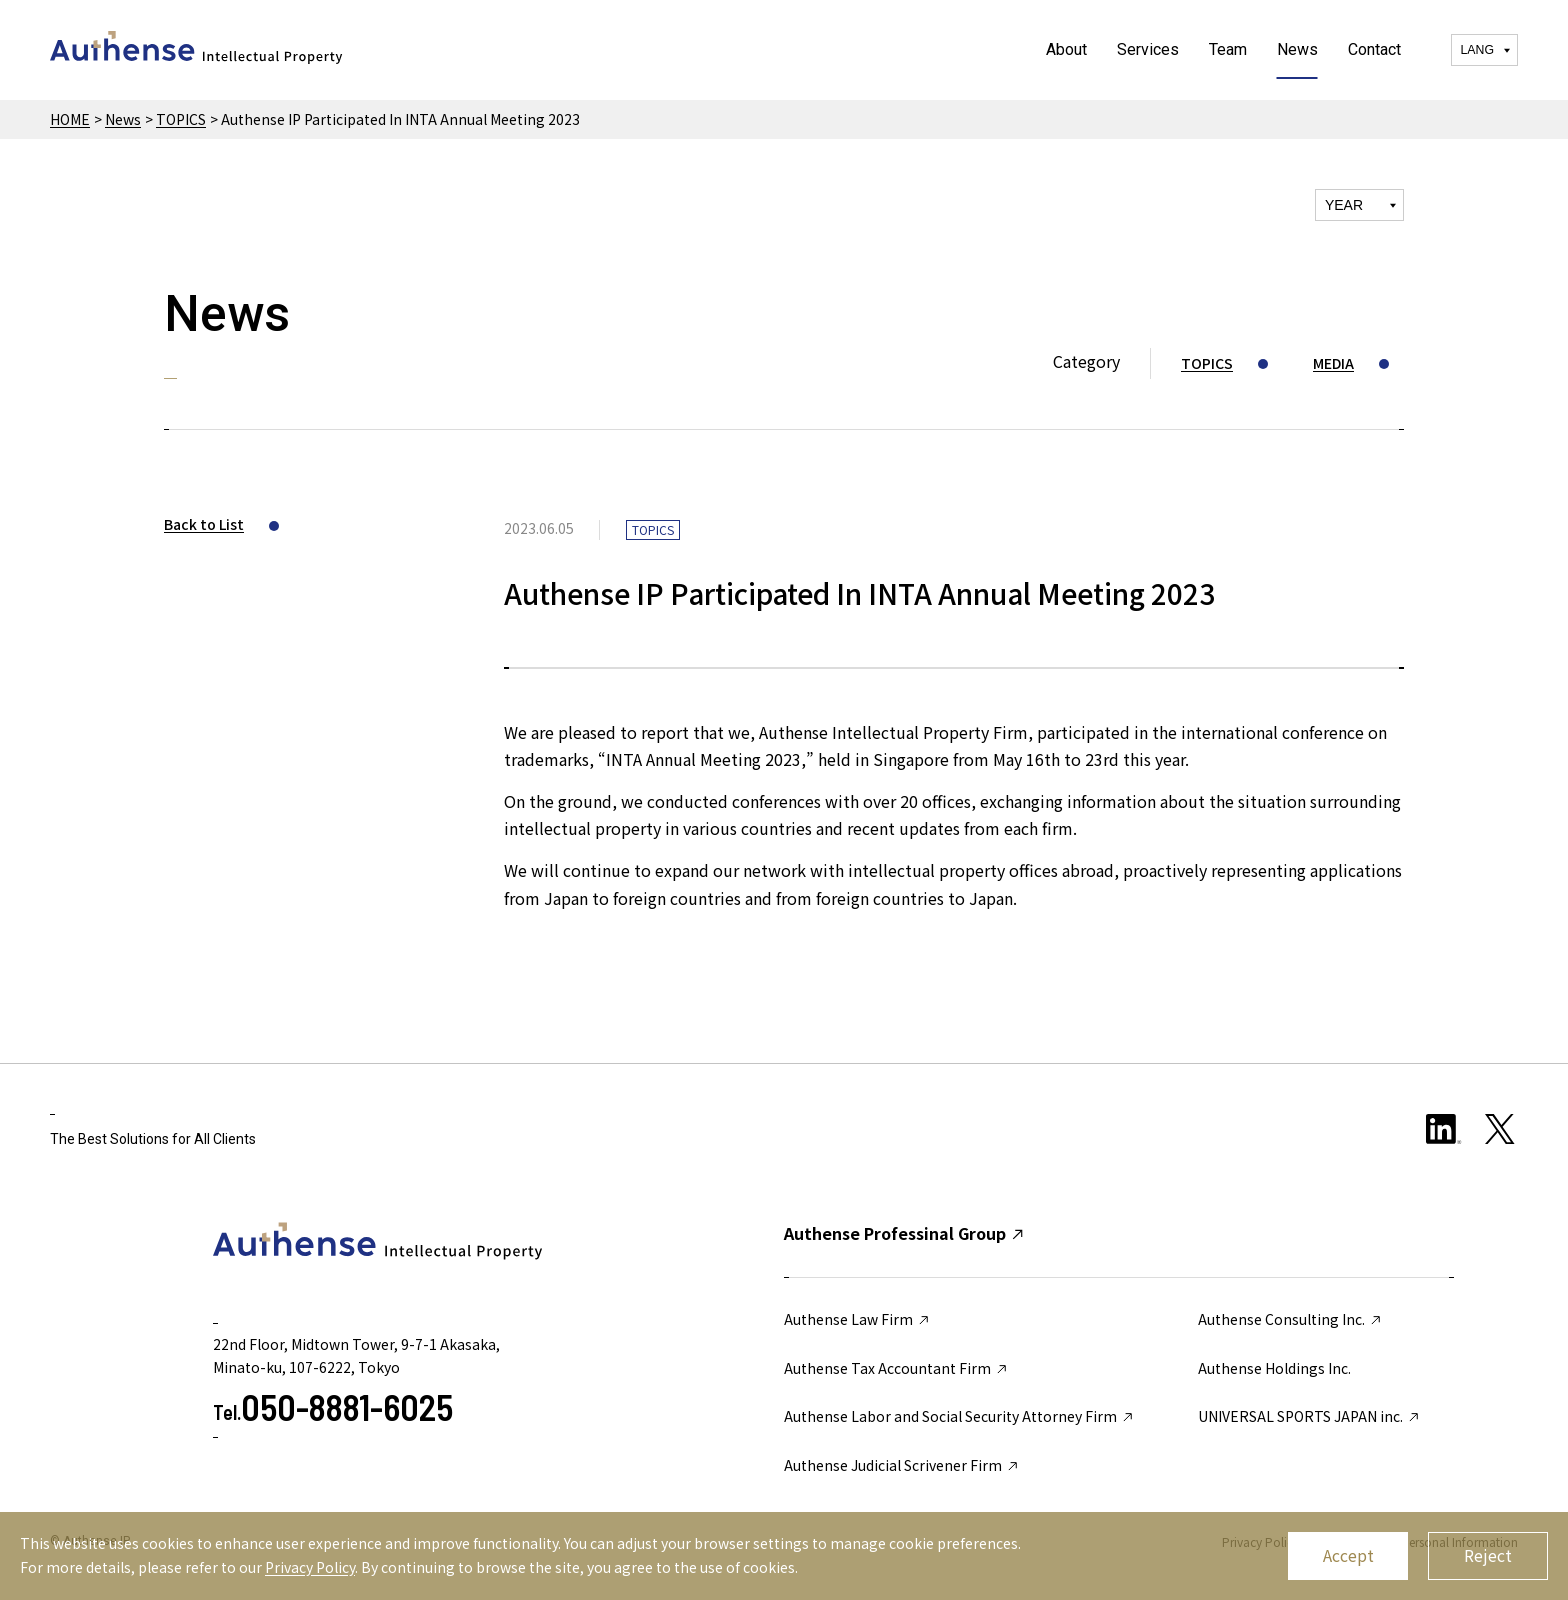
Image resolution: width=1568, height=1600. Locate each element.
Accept (1348, 1555)
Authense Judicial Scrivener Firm (902, 1465)
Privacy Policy (310, 1567)
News (1297, 49)
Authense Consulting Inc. (1290, 1319)
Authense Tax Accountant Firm (896, 1368)
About (1066, 49)
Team (1228, 49)
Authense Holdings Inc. (1274, 1368)
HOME (70, 119)
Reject (1488, 1555)
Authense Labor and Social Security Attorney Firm (959, 1416)
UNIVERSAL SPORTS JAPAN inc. (1309, 1416)
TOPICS (181, 119)
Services (1148, 49)
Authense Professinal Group (905, 1233)
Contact (1374, 49)
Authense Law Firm (857, 1319)
